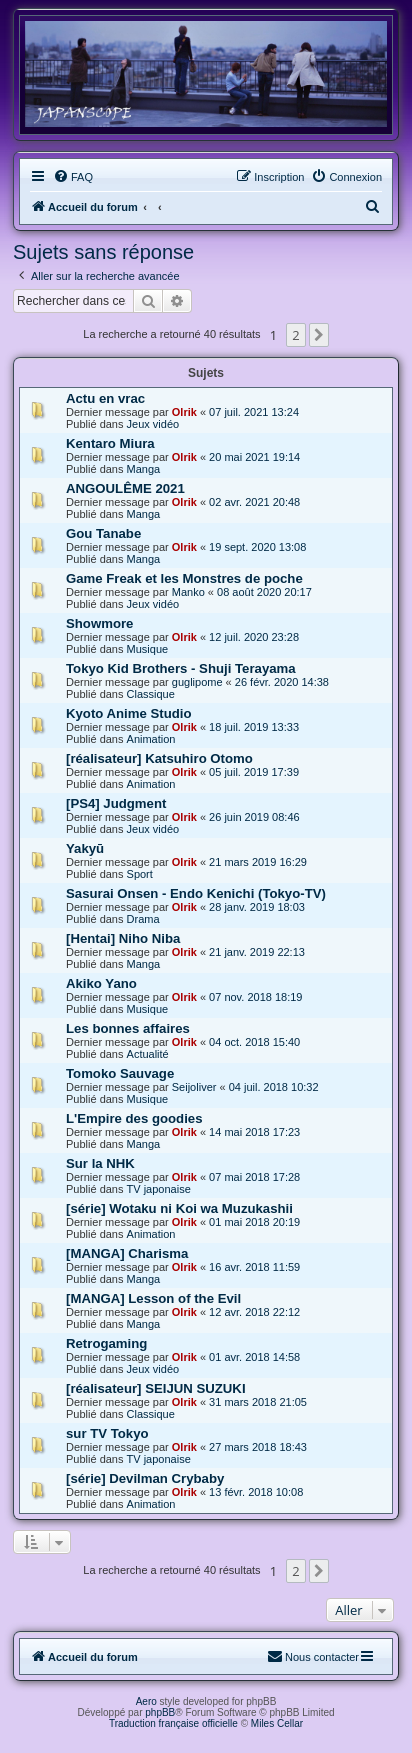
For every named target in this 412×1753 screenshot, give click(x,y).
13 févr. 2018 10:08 (256, 1492)
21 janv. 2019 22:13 (257, 952)
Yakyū (85, 848)
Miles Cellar (277, 1723)
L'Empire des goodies (134, 1118)
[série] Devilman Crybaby (145, 1478)
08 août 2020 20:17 (264, 592)
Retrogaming (106, 1343)
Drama (143, 919)
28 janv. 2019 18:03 (257, 907)
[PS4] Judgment (116, 803)
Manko (188, 592)
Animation (151, 739)
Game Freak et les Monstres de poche (184, 578)
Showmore (99, 623)
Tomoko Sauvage (120, 1073)
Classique (151, 694)
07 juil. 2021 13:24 (254, 412)
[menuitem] (73, 177)
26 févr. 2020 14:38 (282, 682)
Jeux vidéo (153, 424)
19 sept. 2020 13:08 (257, 547)
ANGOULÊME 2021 (125, 488)
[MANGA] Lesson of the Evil (153, 1298)
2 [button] (295, 335)
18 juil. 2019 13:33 (254, 727)
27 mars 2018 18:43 (258, 1447)
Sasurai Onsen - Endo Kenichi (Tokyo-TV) (196, 893)
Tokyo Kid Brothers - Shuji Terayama (181, 668)
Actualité (148, 1054)
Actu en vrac (105, 398)
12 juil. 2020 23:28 (254, 637)
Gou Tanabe (103, 533)
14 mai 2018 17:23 (254, 1132)
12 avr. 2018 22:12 (254, 1312)
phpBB (160, 1712)
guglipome (197, 682)
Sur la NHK (100, 1163)
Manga (144, 469)
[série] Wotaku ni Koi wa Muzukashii (179, 1208)
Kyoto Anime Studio (129, 713)
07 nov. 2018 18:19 (255, 997)
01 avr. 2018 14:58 (254, 1357)
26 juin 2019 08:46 (254, 817)
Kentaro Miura (110, 443)
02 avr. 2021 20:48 (254, 502)
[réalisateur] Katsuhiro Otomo (159, 758)
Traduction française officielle (173, 1723)
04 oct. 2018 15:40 (254, 1042)
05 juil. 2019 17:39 (254, 772)
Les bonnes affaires (128, 1028)
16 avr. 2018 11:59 (254, 1267)
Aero (146, 1701)
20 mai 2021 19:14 (254, 457)
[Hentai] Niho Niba (123, 938)
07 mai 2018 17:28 (254, 1177)
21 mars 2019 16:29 (258, 862)
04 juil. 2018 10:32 (274, 1087)
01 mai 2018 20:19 (254, 1222)
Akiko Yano (101, 983)
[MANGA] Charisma (127, 1253)
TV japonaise (159, 1189)
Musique (148, 649)
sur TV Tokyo (107, 1433)
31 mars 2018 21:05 (258, 1402)
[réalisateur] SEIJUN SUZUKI (156, 1388)
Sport (140, 874)
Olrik (184, 412)
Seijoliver (194, 1087)
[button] (319, 335)
